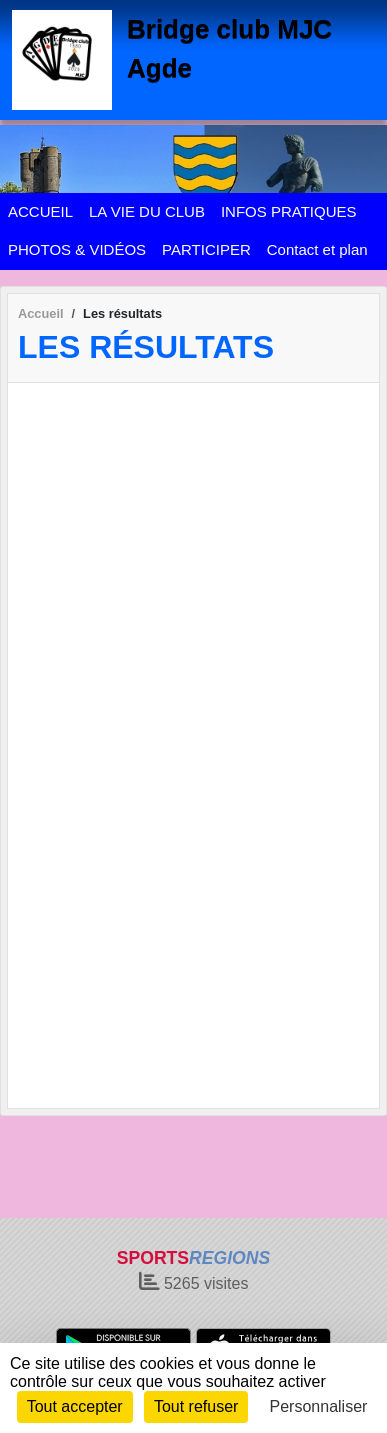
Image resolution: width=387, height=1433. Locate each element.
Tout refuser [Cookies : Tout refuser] (196, 1406)
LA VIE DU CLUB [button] (147, 211)
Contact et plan (317, 249)
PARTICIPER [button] (206, 249)
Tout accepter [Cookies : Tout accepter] (75, 1406)
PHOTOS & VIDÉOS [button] (77, 249)
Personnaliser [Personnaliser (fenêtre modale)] (319, 1406)
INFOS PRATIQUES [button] (289, 211)
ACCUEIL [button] (40, 211)
